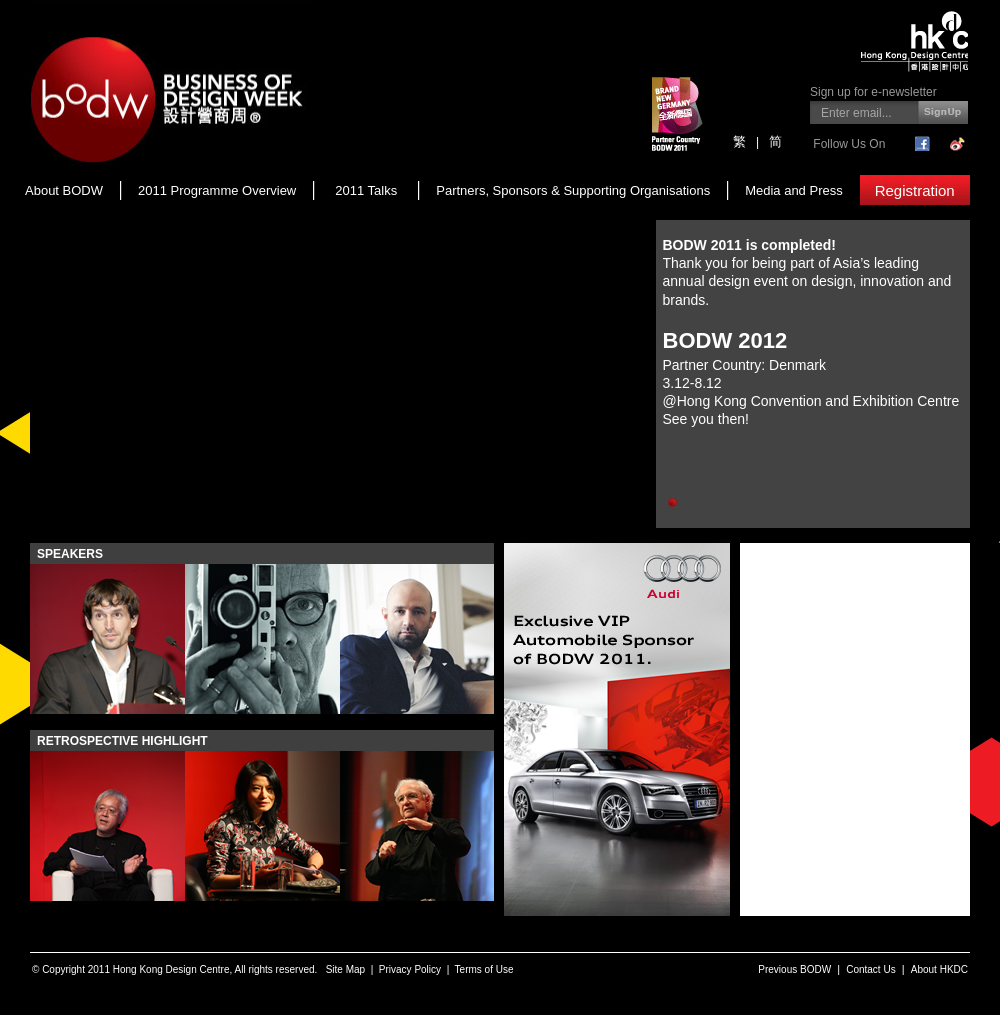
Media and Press (794, 190)
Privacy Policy (410, 969)
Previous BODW (794, 969)
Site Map (345, 969)
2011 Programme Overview (217, 190)
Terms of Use (484, 969)
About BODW (64, 190)
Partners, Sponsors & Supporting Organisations (573, 190)
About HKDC (939, 969)
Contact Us (870, 969)
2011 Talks (366, 190)
